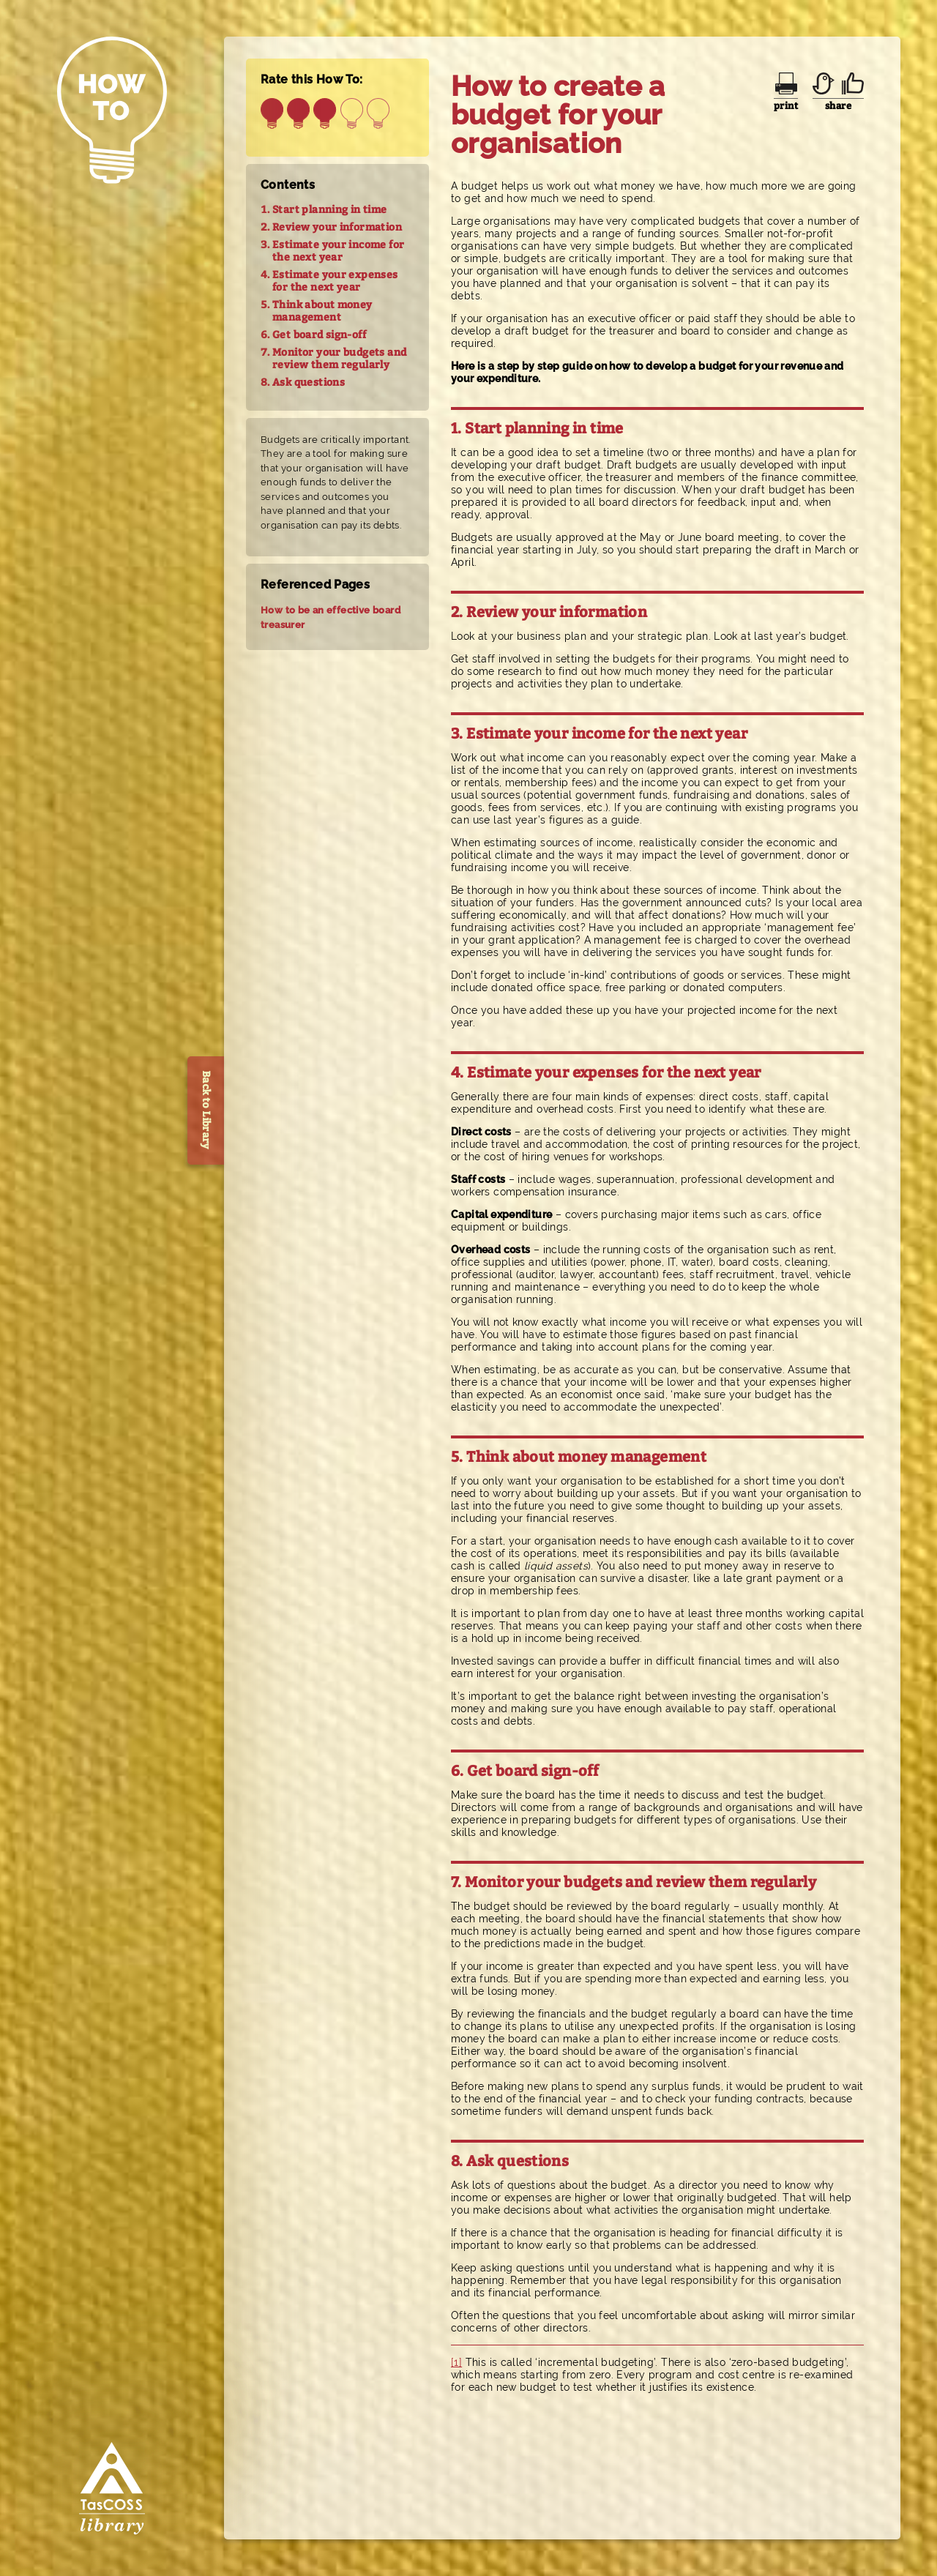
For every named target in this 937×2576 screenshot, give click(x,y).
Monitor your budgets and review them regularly (339, 358)
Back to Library (206, 1110)
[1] (456, 2362)
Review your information (337, 227)
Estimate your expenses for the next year (335, 281)
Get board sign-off (319, 335)
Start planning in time (329, 210)
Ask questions (308, 382)
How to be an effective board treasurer (330, 617)
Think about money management (322, 311)
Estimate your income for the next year (338, 251)
